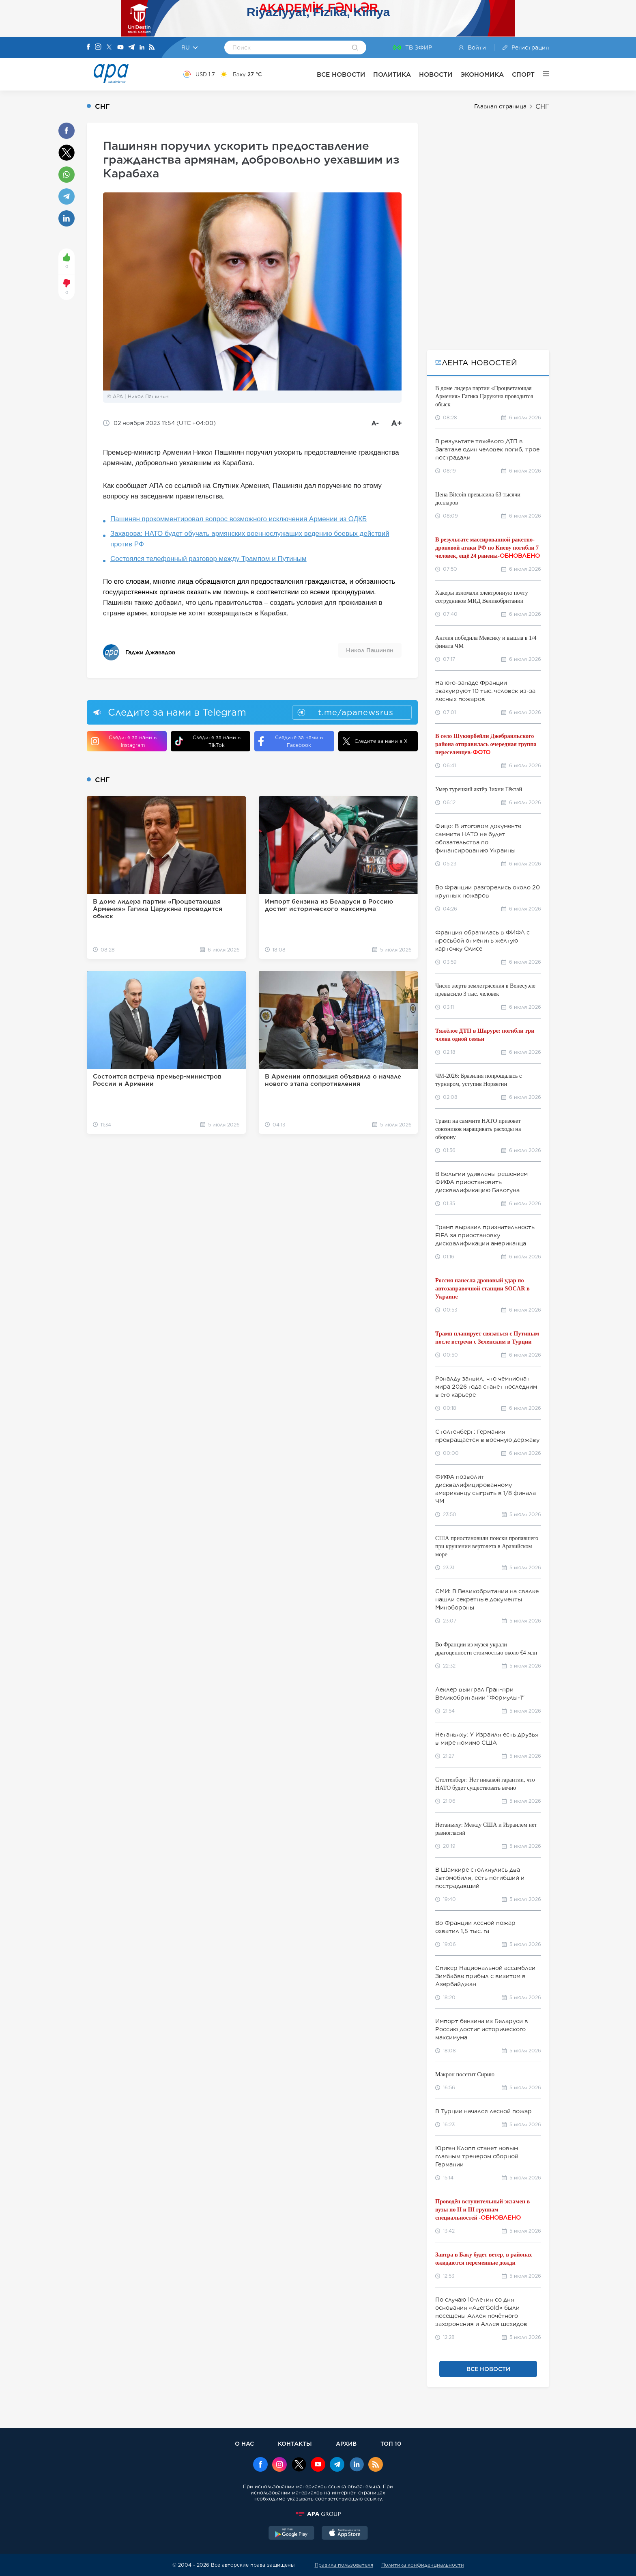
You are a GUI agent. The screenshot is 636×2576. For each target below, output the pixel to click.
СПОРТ (523, 74)
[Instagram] (98, 47)
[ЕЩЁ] (542, 74)
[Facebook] (88, 47)
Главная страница (500, 106)
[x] (299, 2465)
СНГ (542, 106)
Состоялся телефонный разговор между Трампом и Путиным (208, 559)
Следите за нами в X (375, 741)
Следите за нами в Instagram (124, 741)
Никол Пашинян (369, 650)
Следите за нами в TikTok (208, 741)
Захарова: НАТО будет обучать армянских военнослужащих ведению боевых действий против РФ (249, 539)
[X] (109, 48)
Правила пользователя (344, 2565)
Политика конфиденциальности (422, 2565)
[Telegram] (131, 48)
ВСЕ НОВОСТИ (341, 74)
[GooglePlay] (292, 2533)
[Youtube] (120, 48)
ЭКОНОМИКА (482, 74)
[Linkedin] (142, 48)
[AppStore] (345, 2533)
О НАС (244, 2443)
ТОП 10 (390, 2443)
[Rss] (152, 48)
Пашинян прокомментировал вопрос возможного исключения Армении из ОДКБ (238, 519)
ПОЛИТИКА (392, 74)
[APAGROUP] (318, 2514)
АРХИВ (346, 2443)
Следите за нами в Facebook (290, 741)
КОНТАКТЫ (295, 2443)
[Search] (355, 48)
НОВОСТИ (435, 74)
